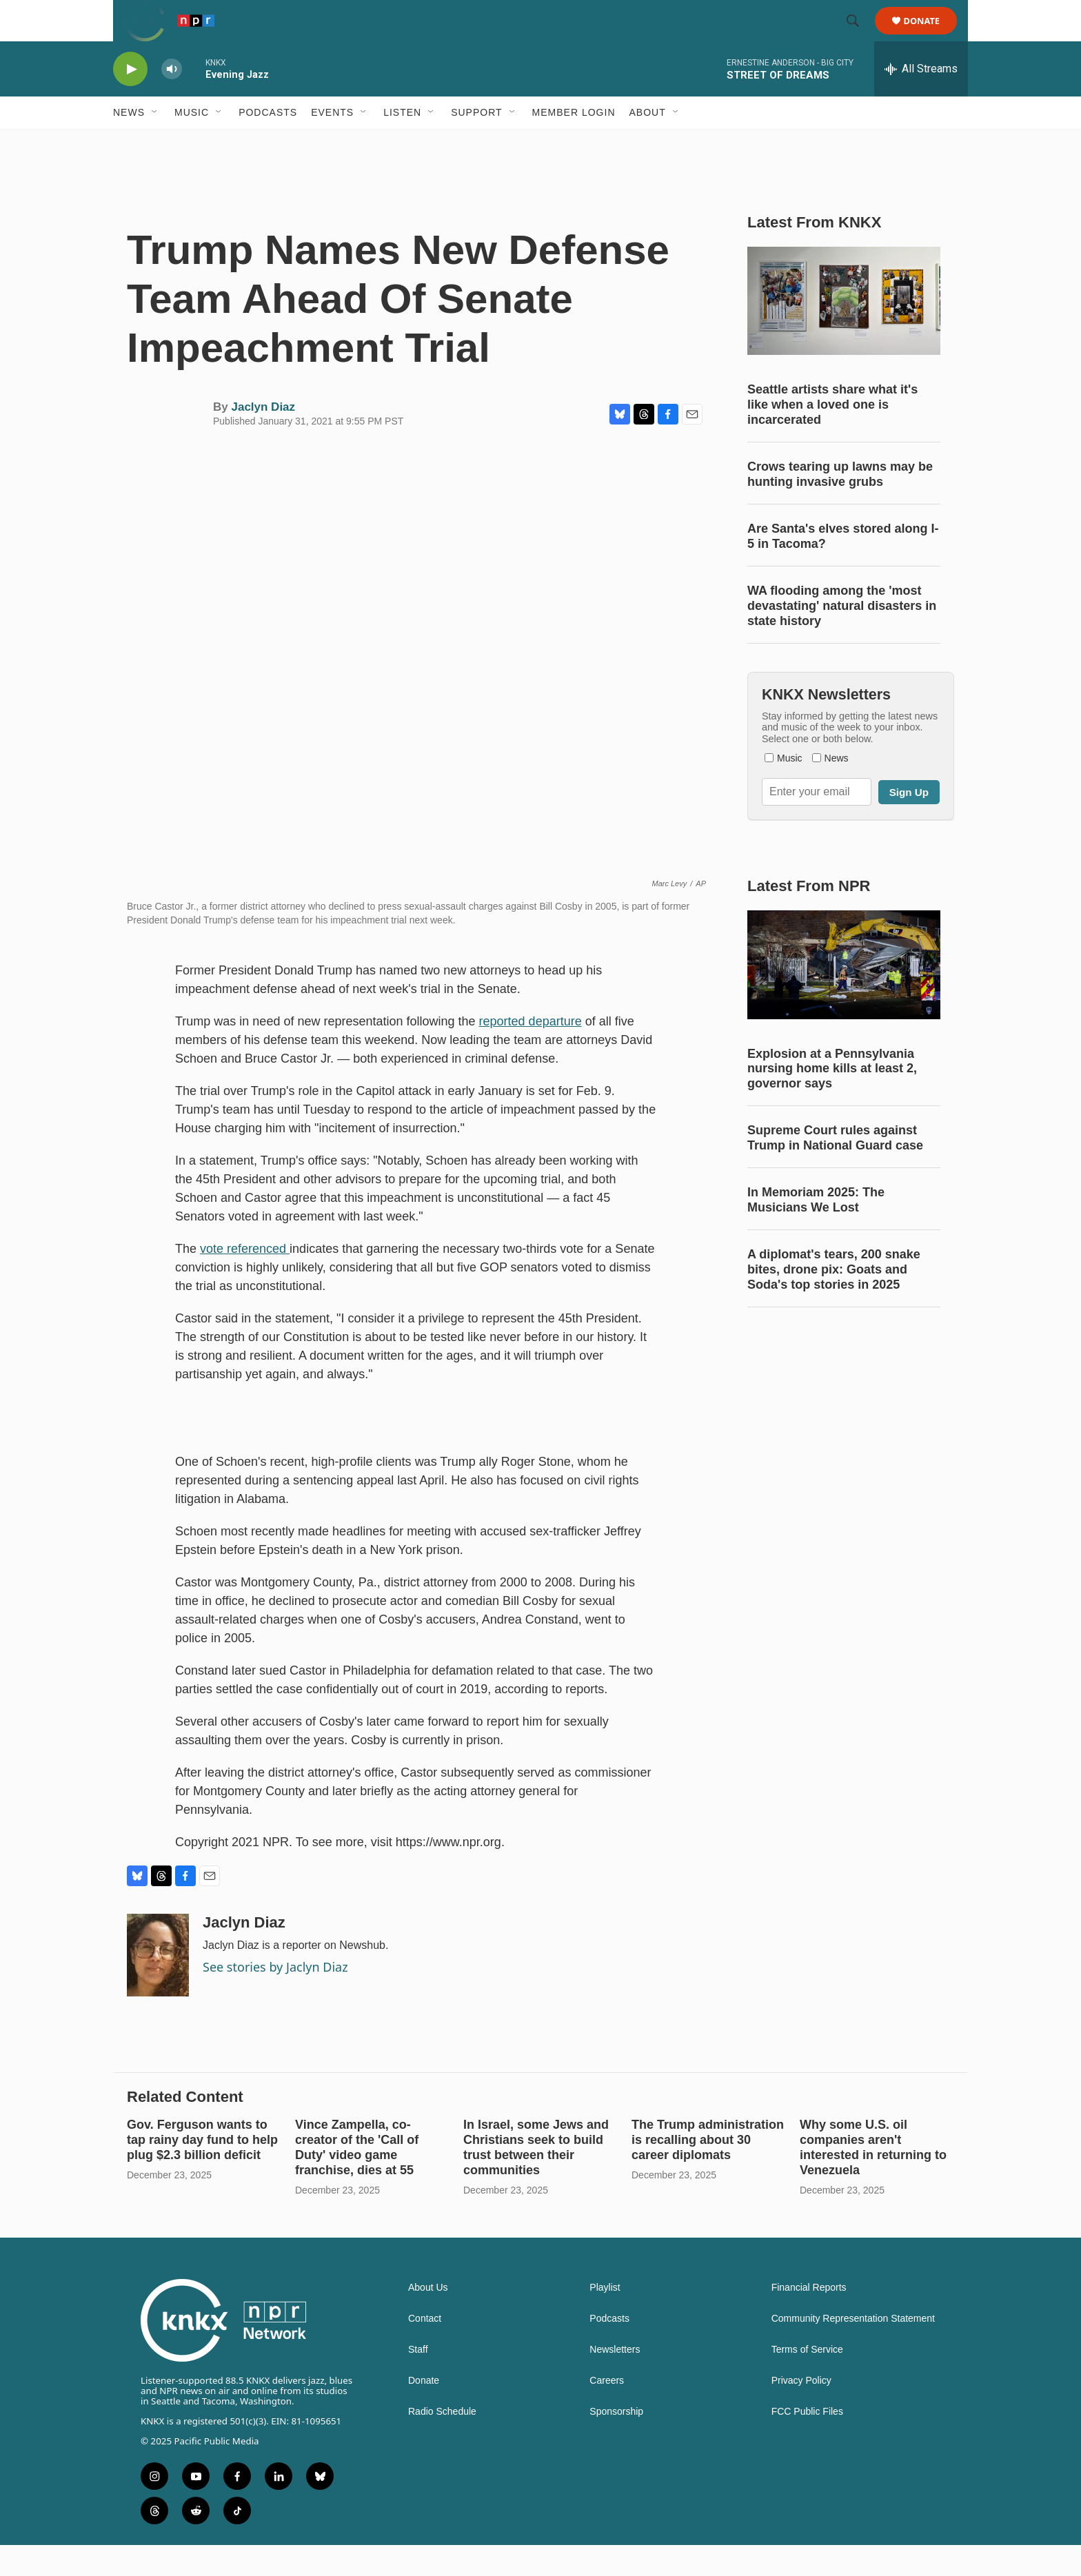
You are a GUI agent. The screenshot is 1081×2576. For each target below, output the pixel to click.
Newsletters (614, 2380)
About (647, 143)
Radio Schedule (442, 2442)
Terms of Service (807, 2380)
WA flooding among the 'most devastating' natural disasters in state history (841, 637)
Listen (402, 143)
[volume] (171, 100)
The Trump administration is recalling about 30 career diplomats (708, 2171)
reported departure (530, 1052)
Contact (424, 2349)
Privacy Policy (801, 2411)
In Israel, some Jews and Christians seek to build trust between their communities (536, 2178)
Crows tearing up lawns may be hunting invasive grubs (840, 505)
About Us (428, 2318)
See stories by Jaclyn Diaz (275, 1998)
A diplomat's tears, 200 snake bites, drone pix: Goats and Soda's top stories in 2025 (833, 1300)
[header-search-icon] (859, 36)
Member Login (574, 143)
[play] (130, 100)
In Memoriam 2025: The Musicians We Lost (816, 1230)
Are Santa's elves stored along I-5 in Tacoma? (842, 567)
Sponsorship (616, 2442)
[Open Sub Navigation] (155, 143)
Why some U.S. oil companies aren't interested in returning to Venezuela (873, 2178)
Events (332, 143)
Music (191, 143)
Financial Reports (809, 2318)
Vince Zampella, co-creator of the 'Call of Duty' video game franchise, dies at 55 (356, 2178)
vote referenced (245, 1280)
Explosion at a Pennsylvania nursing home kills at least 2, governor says (832, 1100)
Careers (606, 2411)
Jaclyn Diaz (263, 437)
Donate (930, 36)
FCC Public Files (807, 2442)
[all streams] (921, 99)
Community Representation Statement (853, 2349)
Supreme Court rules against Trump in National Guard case (835, 1168)
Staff (418, 2380)
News (129, 143)
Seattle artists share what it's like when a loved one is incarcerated (832, 435)
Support (476, 143)
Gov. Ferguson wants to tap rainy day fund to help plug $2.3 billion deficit (202, 2171)
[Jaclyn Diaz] (158, 1986)
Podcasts (268, 143)
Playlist (604, 2318)
